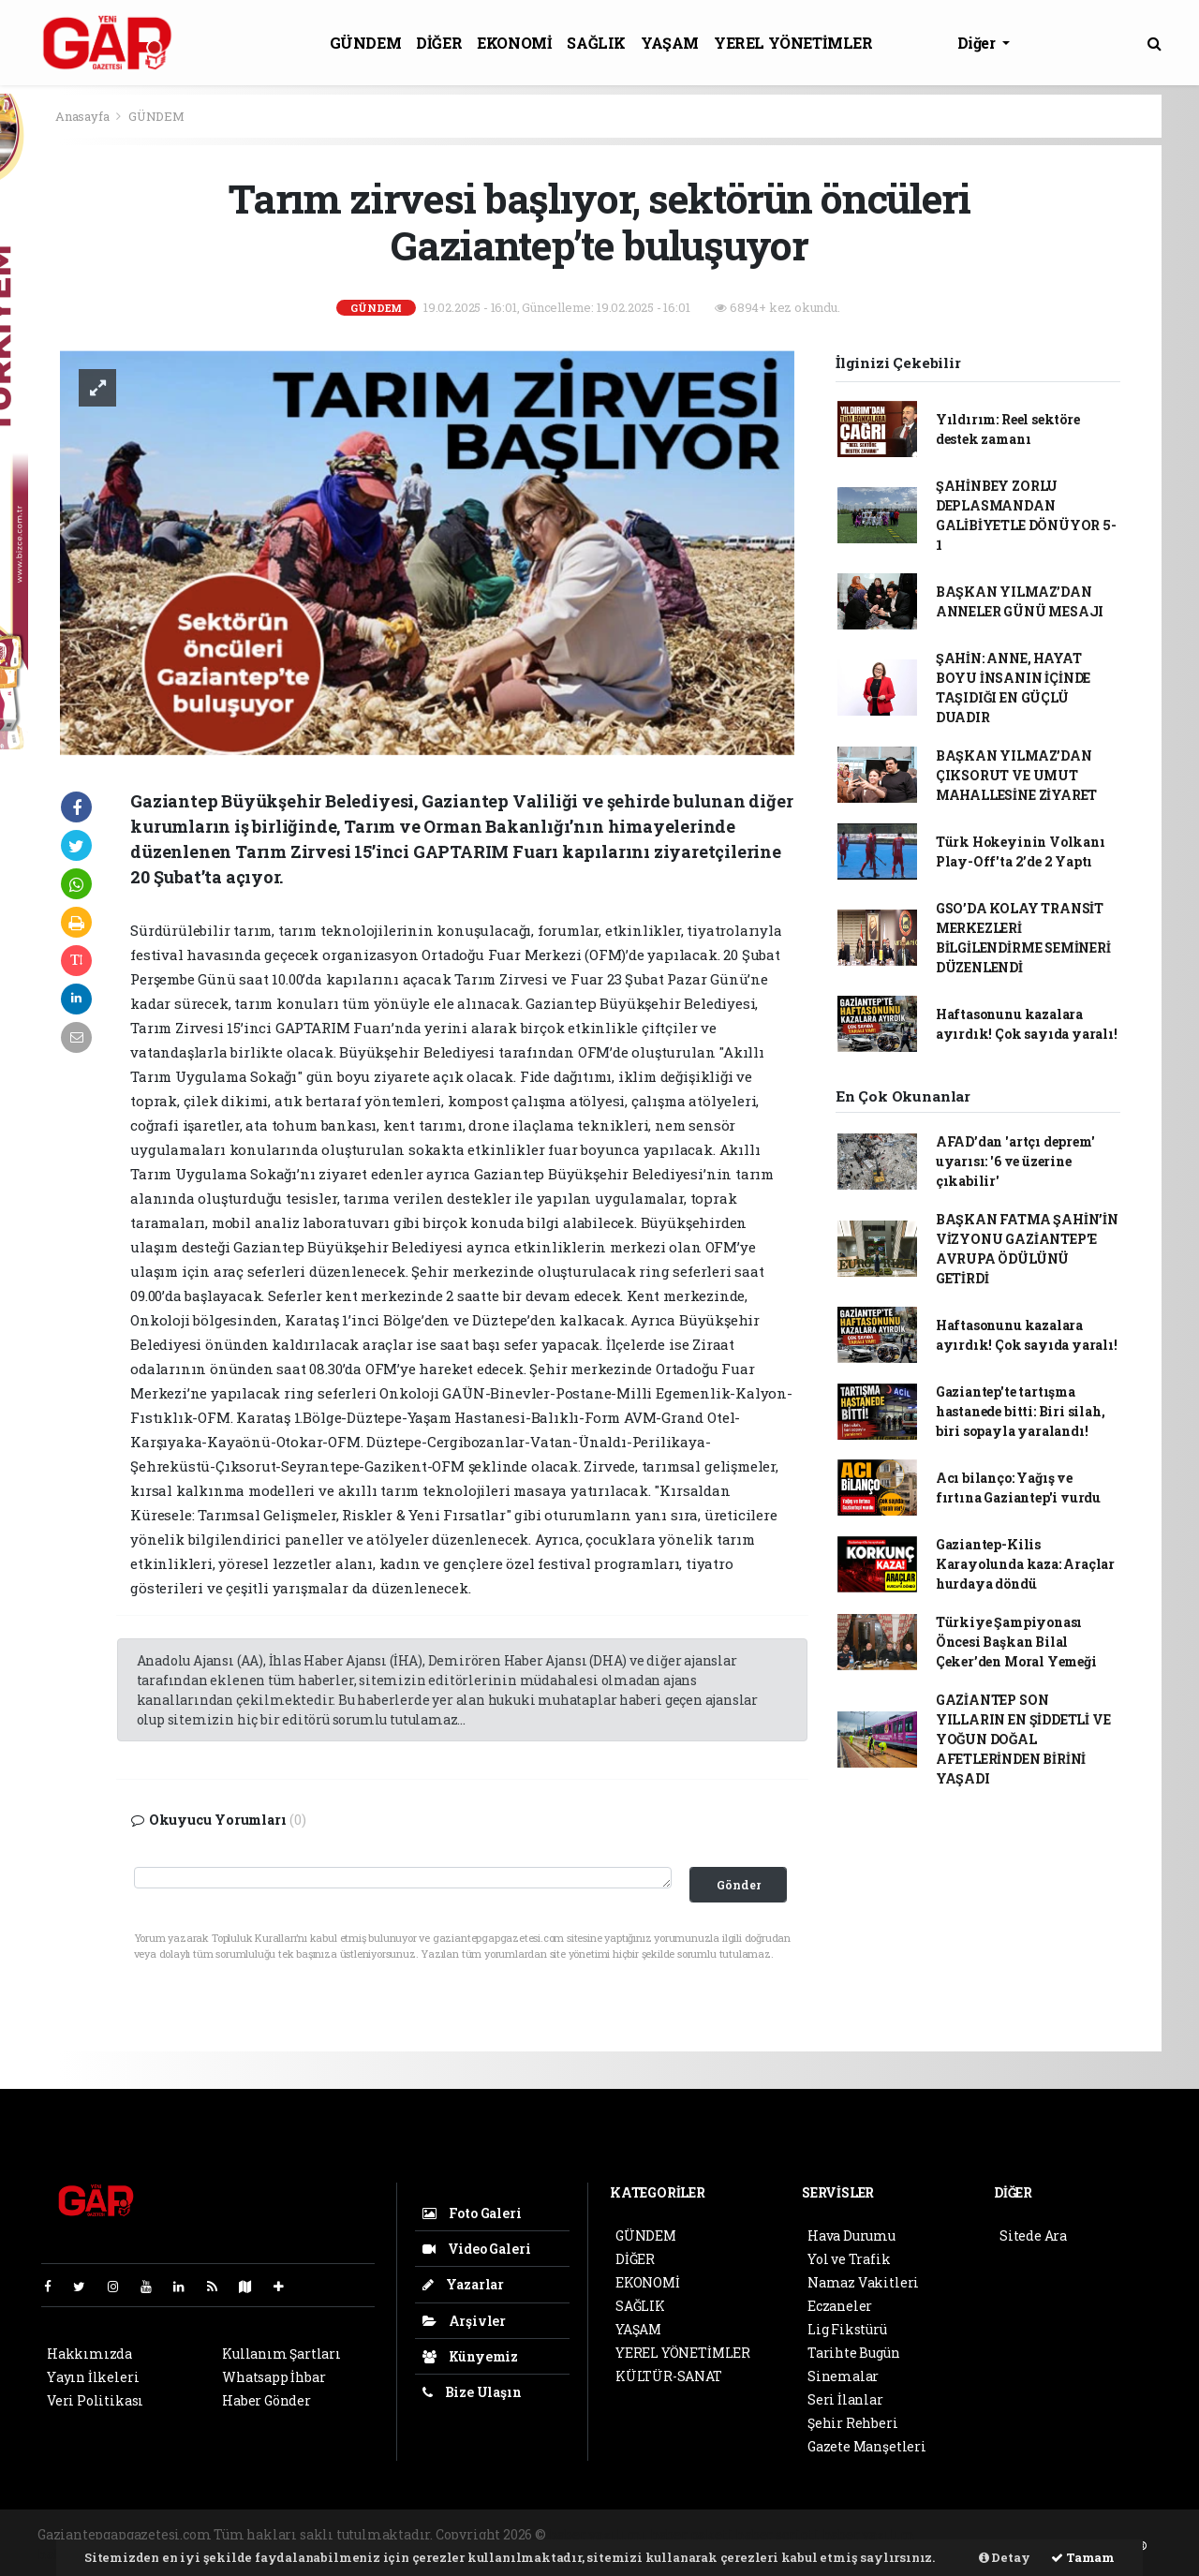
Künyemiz (470, 2356)
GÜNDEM (366, 42)
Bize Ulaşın (472, 2392)
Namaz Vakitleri (863, 2282)
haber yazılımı (598, 2534)
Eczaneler (839, 2306)
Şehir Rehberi (852, 2423)
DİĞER (439, 42)
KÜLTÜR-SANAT (668, 2376)
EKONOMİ (514, 42)
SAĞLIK (596, 42)
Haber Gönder (266, 2400)
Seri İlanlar (845, 2399)
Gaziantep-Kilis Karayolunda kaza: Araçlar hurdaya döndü (1025, 1563)
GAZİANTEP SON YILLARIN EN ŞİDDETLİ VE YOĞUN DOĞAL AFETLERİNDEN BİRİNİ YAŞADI (1023, 1739)
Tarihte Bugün (853, 2352)
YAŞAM (670, 42)
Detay (1004, 2557)
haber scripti (777, 2534)
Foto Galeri (472, 2213)
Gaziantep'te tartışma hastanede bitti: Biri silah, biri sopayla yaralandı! (1020, 1411)
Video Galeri (476, 2249)
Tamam (1083, 2557)
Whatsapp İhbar (273, 2377)
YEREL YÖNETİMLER (793, 42)
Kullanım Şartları (281, 2353)
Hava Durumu (851, 2235)
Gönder (739, 1884)
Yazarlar (463, 2284)
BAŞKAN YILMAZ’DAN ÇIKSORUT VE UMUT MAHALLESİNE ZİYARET (1016, 775)
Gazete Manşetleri (866, 2446)
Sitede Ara (1033, 2235)
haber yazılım (869, 2534)
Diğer (978, 42)
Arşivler (464, 2321)
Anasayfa (83, 116)
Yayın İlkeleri (93, 2377)
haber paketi (691, 2534)
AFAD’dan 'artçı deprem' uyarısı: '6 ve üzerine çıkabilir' (1015, 1161)
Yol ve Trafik (849, 2259)
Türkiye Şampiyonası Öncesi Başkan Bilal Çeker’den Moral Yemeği (1016, 1641)
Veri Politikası (95, 2400)
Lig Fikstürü (847, 2329)
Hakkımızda (89, 2353)
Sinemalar (843, 2376)
